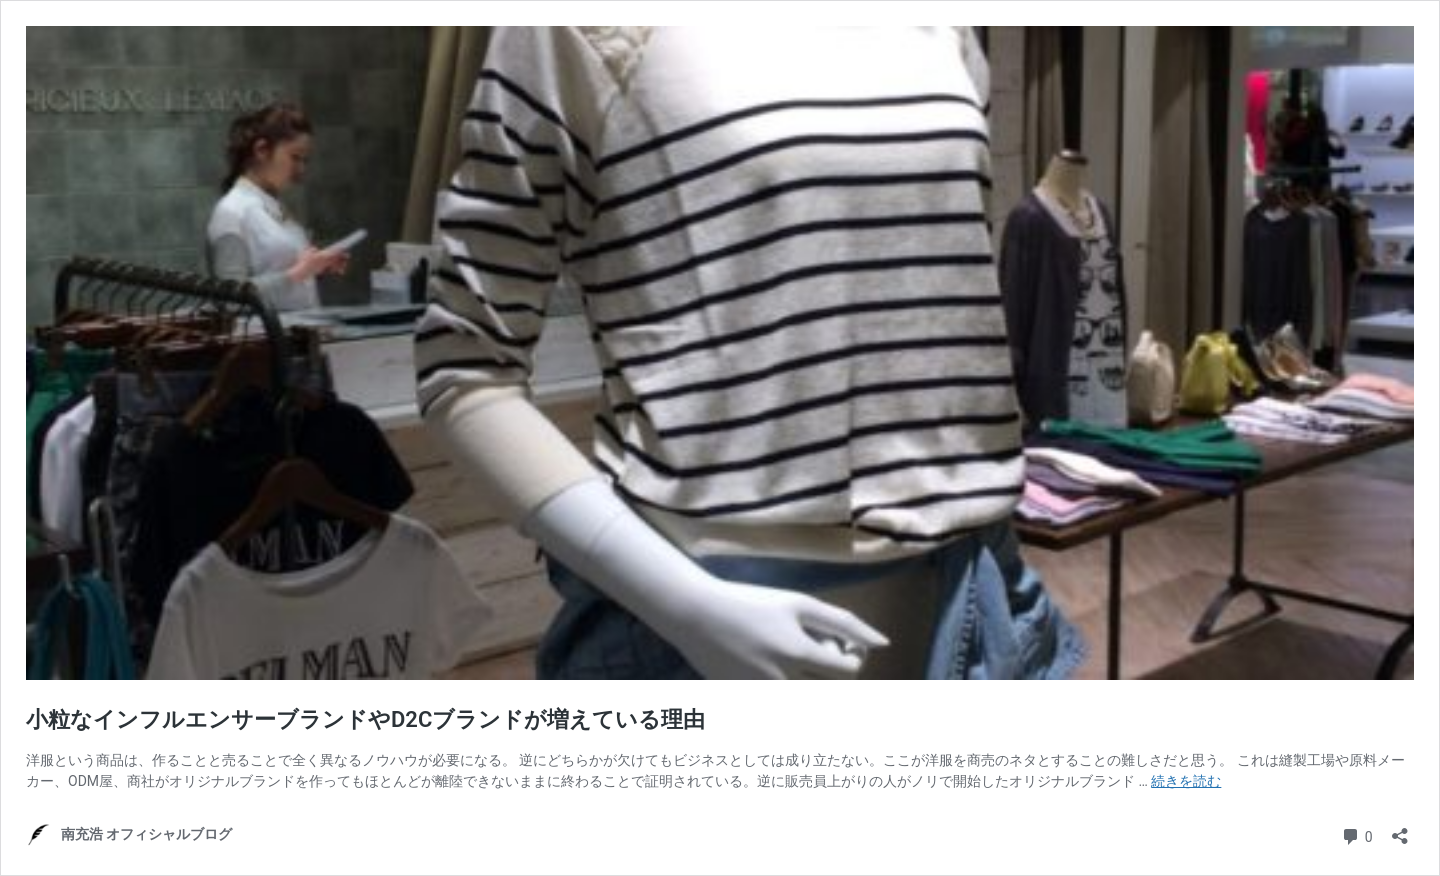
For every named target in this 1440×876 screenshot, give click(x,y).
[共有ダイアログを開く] (1400, 829)
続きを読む (1186, 781)
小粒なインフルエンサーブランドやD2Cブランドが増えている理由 (365, 719)
